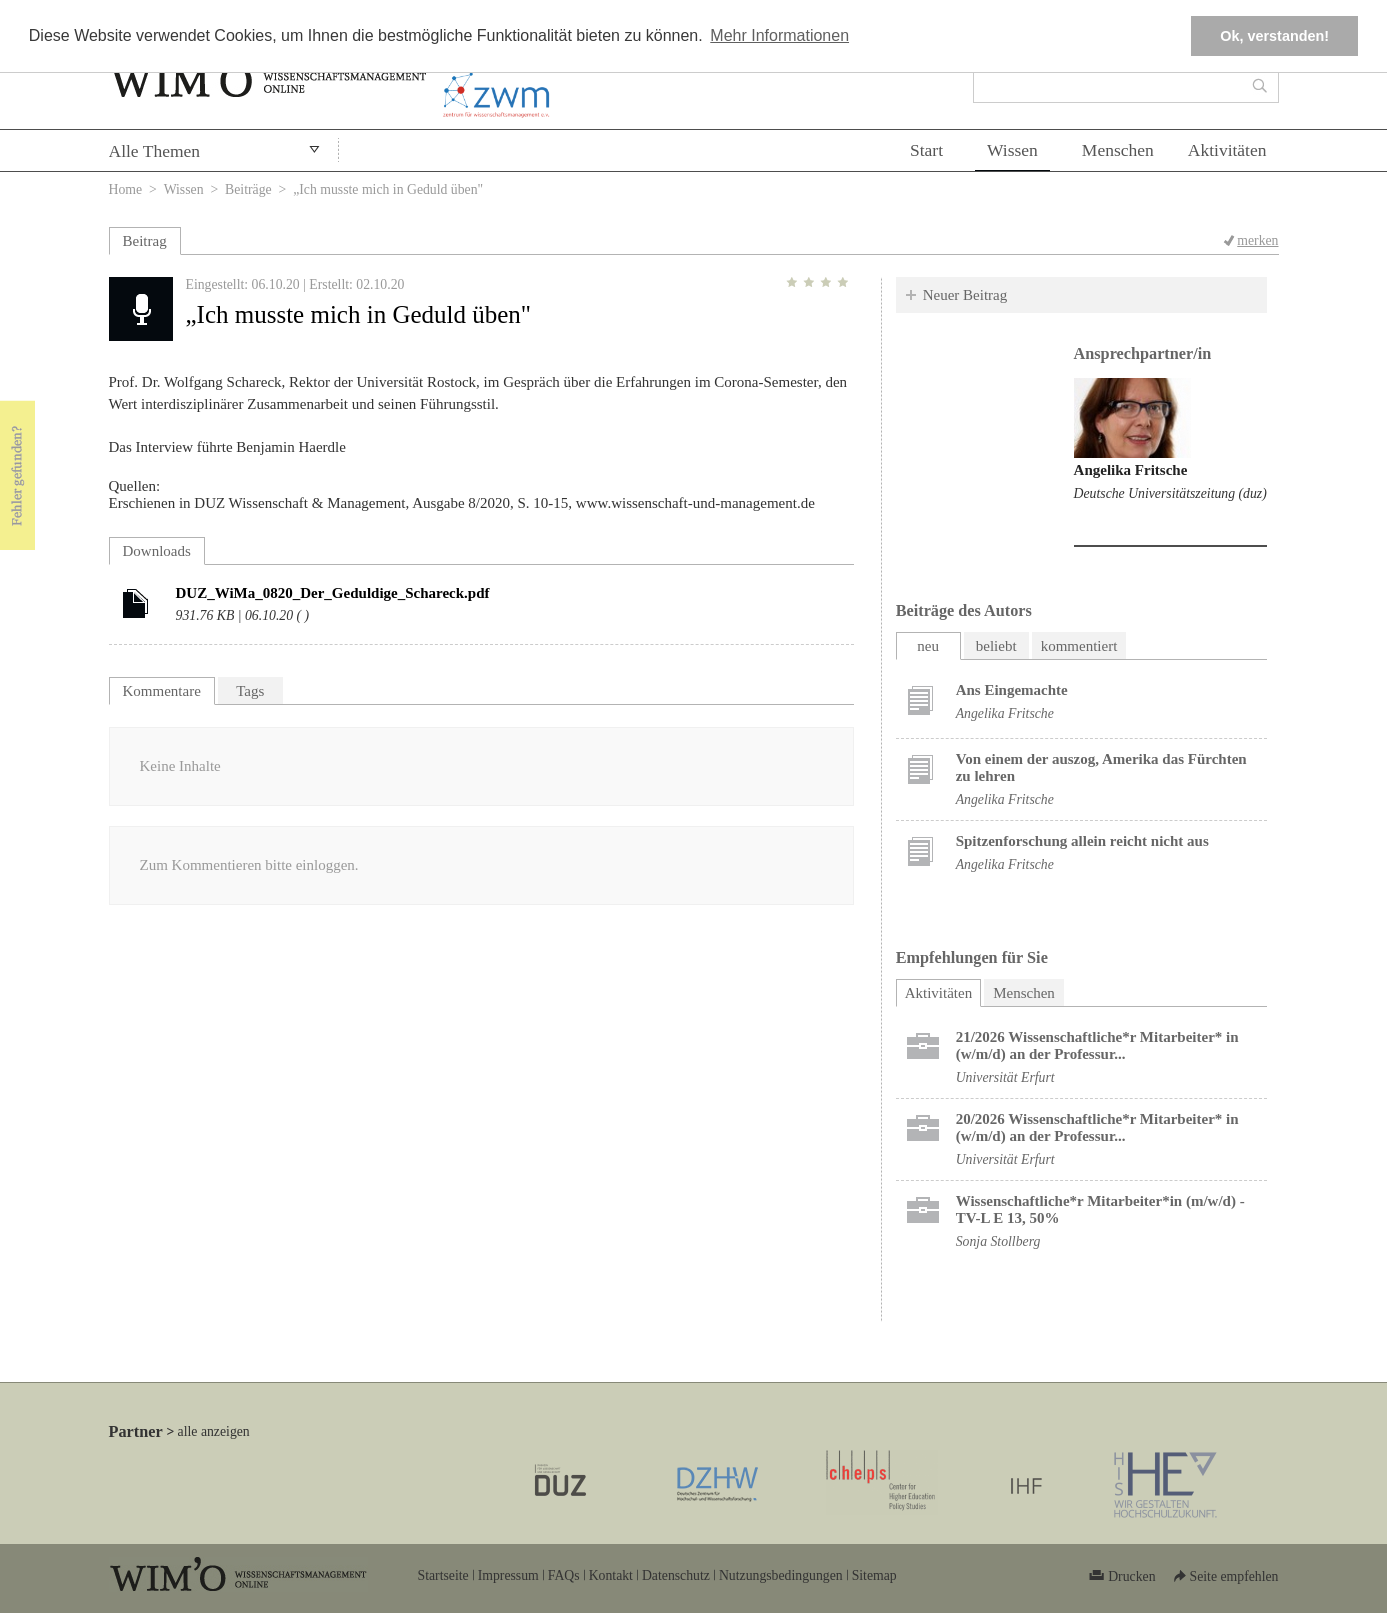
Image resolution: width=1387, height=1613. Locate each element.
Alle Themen (155, 151)
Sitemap (874, 1575)
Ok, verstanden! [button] (1274, 36)
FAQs (564, 1575)
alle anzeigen (214, 1431)
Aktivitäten (1227, 150)
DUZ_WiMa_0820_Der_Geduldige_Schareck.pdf (333, 593)
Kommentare (162, 691)
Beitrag (145, 241)
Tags (250, 691)
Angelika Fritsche (1131, 470)
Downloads (157, 551)
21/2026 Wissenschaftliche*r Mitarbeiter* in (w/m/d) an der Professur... (1097, 1045)
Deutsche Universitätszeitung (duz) (1170, 493)
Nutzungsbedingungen (781, 1575)
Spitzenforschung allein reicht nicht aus (1082, 841)
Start (926, 150)
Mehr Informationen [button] (779, 35)
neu (928, 646)
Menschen (1118, 150)
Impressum (508, 1575)
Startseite (443, 1575)
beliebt (996, 646)
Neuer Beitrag (965, 295)
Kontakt (611, 1575)
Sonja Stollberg (998, 1241)
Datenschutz (676, 1575)
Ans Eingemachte (1012, 690)
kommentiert (1079, 646)
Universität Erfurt (1005, 1077)
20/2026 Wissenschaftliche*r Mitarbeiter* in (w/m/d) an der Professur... (1097, 1127)
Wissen (1012, 150)
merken (1257, 240)
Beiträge (248, 189)
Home (126, 189)
